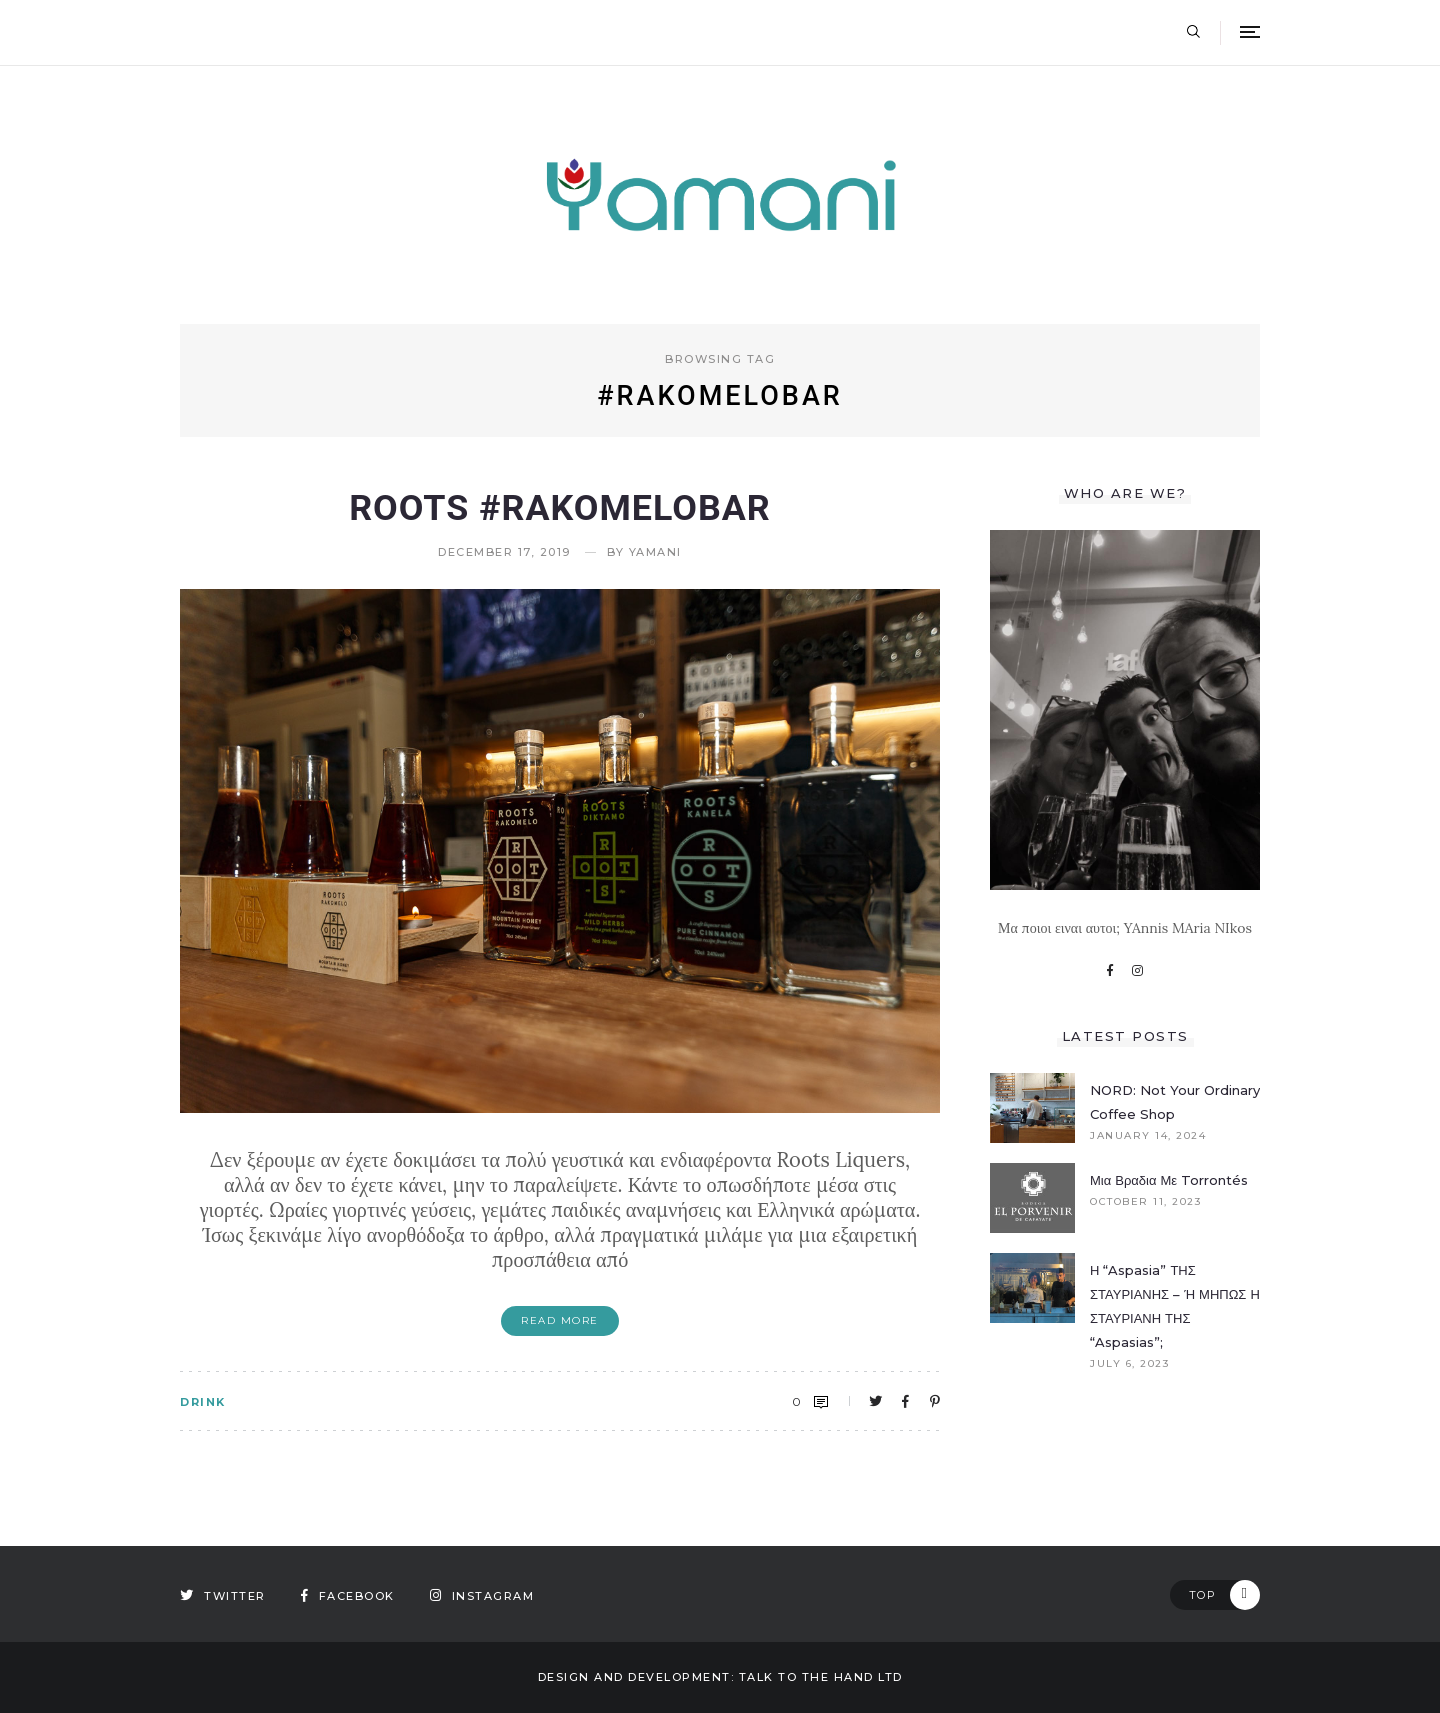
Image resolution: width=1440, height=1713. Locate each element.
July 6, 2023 (1129, 1364)
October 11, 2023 (1145, 1202)
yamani (655, 552)
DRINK (203, 1402)
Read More (560, 1320)
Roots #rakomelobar (560, 508)
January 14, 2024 (1148, 1136)
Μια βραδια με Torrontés (1169, 1180)
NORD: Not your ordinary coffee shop (1175, 1102)
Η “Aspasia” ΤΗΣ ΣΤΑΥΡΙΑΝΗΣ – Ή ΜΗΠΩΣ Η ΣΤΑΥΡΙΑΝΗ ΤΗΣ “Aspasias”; (1175, 1306)
